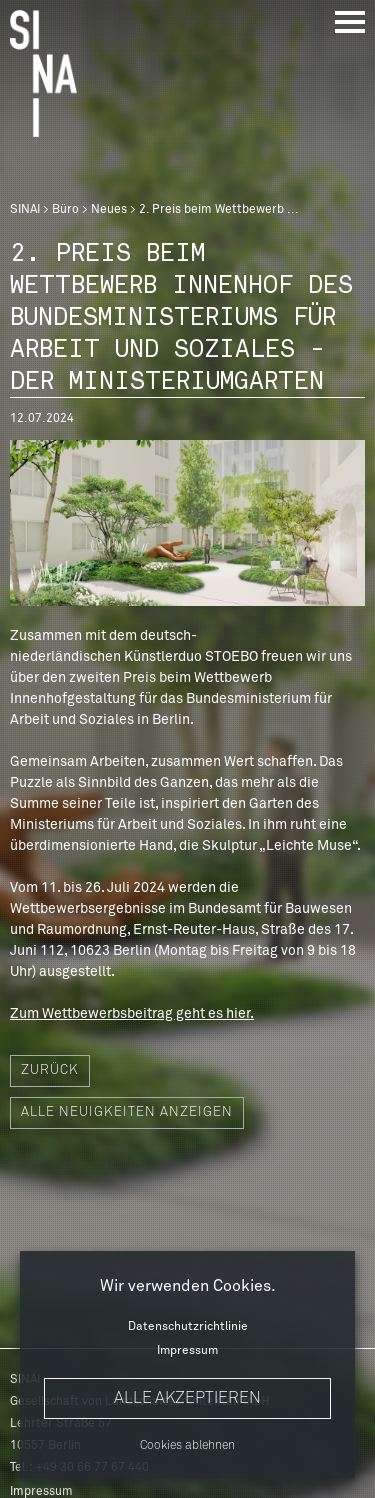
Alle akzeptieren (187, 1398)
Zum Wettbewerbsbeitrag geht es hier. (132, 1014)
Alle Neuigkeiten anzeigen (127, 1112)
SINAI (25, 210)
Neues (109, 210)
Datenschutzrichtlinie (188, 1327)
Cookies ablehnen (187, 1446)
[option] (187, 523)
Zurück (50, 1070)
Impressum (187, 1351)
